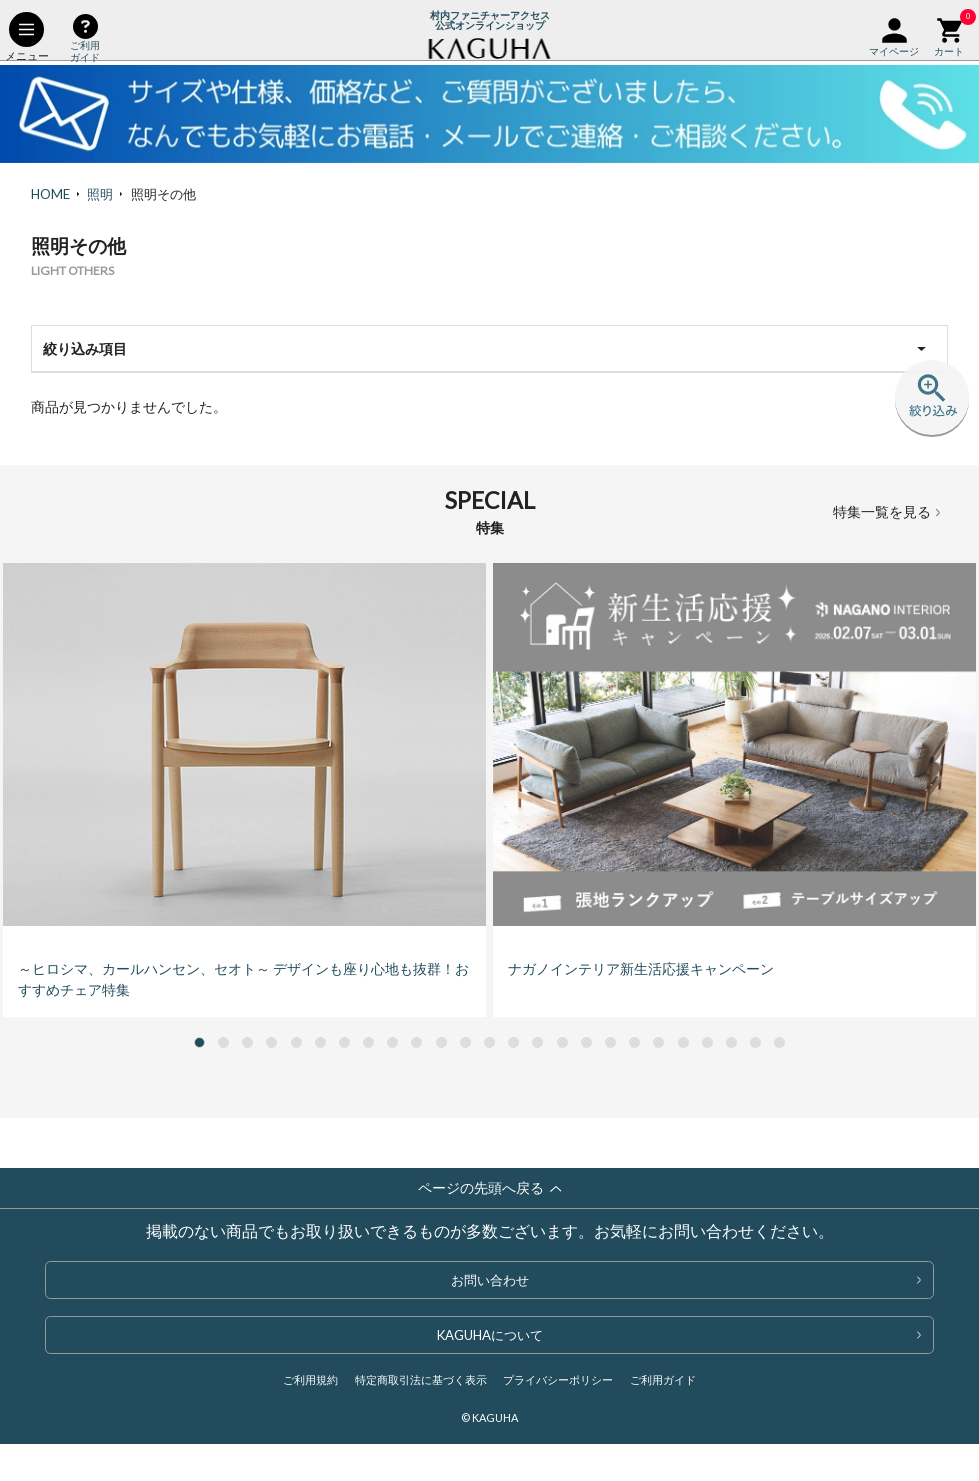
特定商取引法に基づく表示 (421, 1379)
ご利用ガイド (663, 1379)
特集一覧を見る (886, 510)
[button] (199, 1042)
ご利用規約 (310, 1379)
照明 (100, 194)
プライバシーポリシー (558, 1379)
